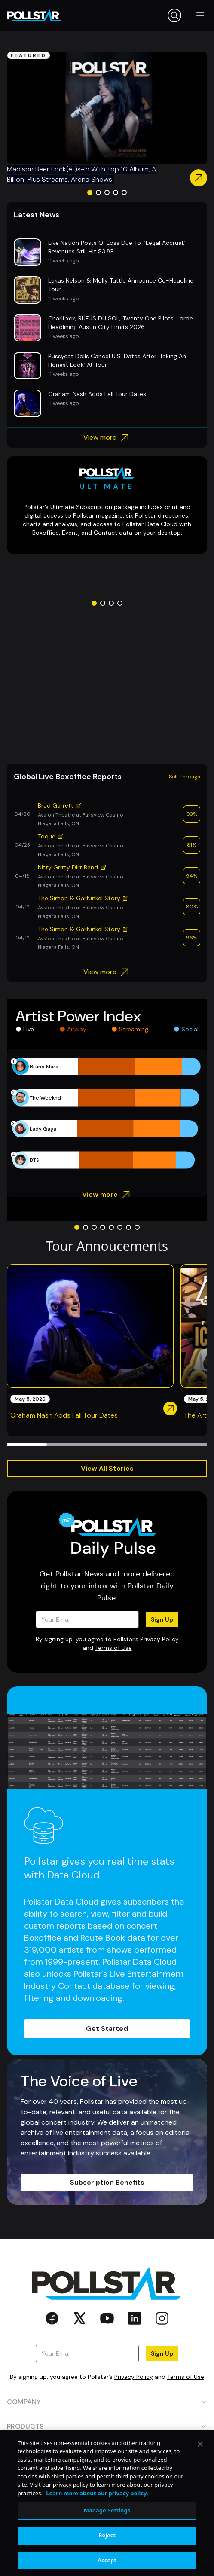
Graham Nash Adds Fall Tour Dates (64, 1415)
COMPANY (107, 2401)
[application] (107, 1113)
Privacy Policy (159, 1639)
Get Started (107, 2028)
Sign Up (162, 1619)
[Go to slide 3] (107, 192)
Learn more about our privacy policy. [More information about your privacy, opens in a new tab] (97, 2535)
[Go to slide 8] (137, 1227)
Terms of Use (113, 1648)
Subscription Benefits (107, 2182)
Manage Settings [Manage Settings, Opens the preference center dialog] (107, 2553)
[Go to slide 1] (89, 192)
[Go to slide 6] (119, 1227)
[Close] (200, 2486)
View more (107, 437)
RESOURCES (107, 2450)
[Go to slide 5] (124, 192)
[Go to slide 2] (98, 192)
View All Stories (107, 1468)
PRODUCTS (107, 2426)
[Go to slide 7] (128, 1227)
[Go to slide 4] (115, 192)
